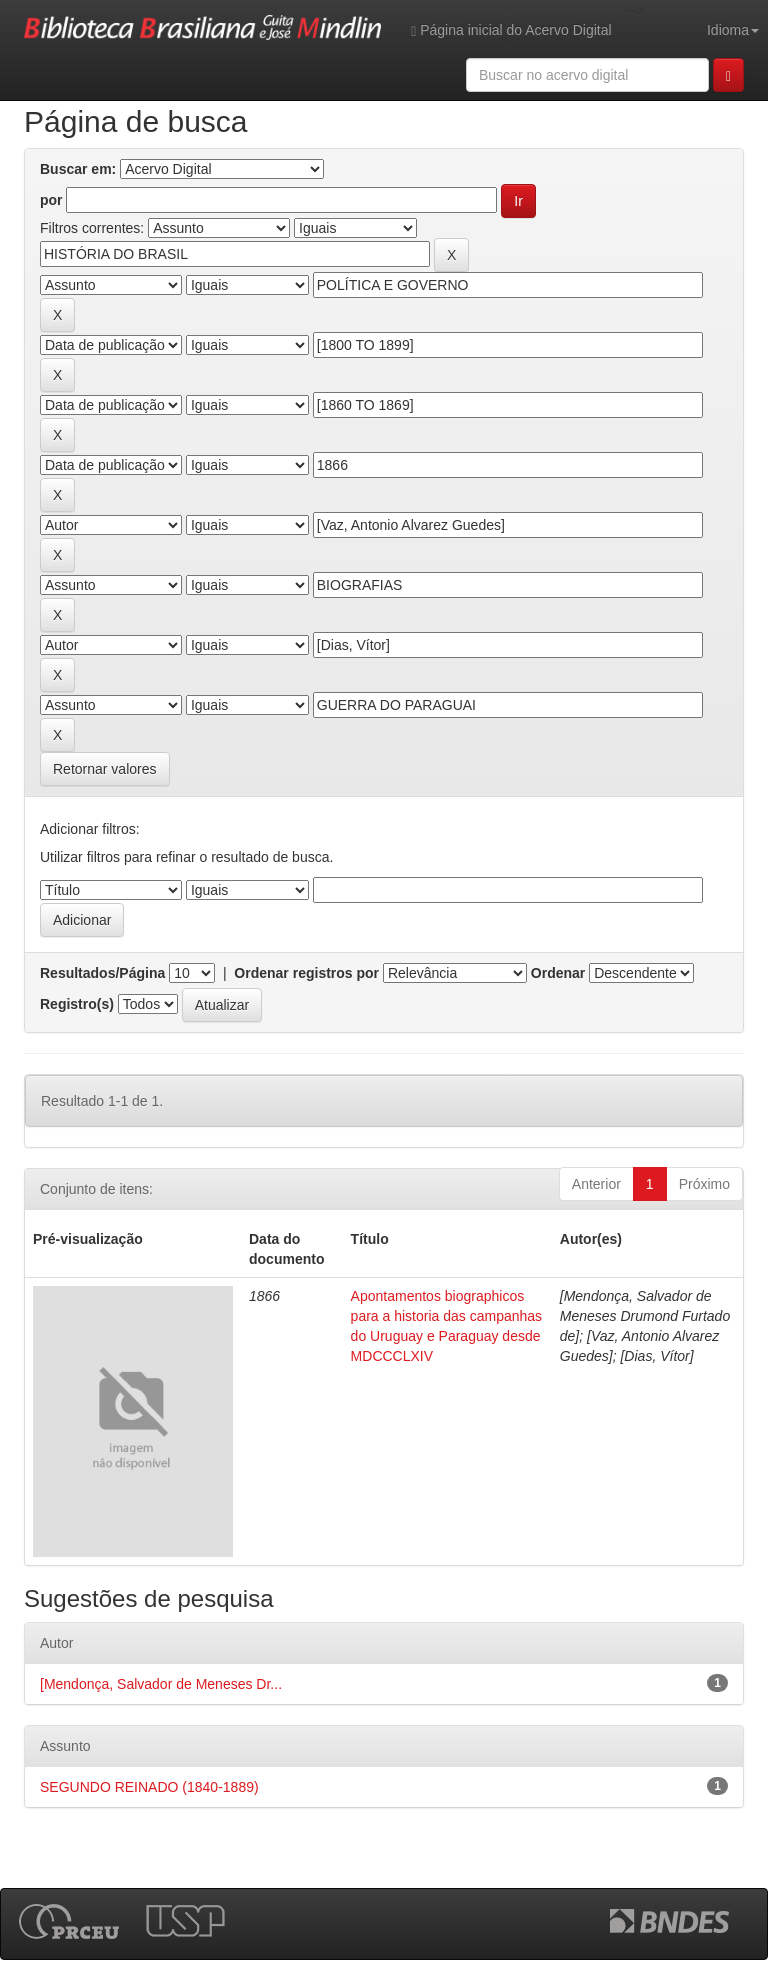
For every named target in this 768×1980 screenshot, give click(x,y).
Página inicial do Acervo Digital (511, 30)
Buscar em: (78, 169)
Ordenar (558, 973)
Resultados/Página (102, 973)
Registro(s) (77, 1004)
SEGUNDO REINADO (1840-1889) (149, 1787)
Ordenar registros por (306, 973)
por (51, 200)
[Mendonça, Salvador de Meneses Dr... (161, 1684)
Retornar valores (105, 769)
